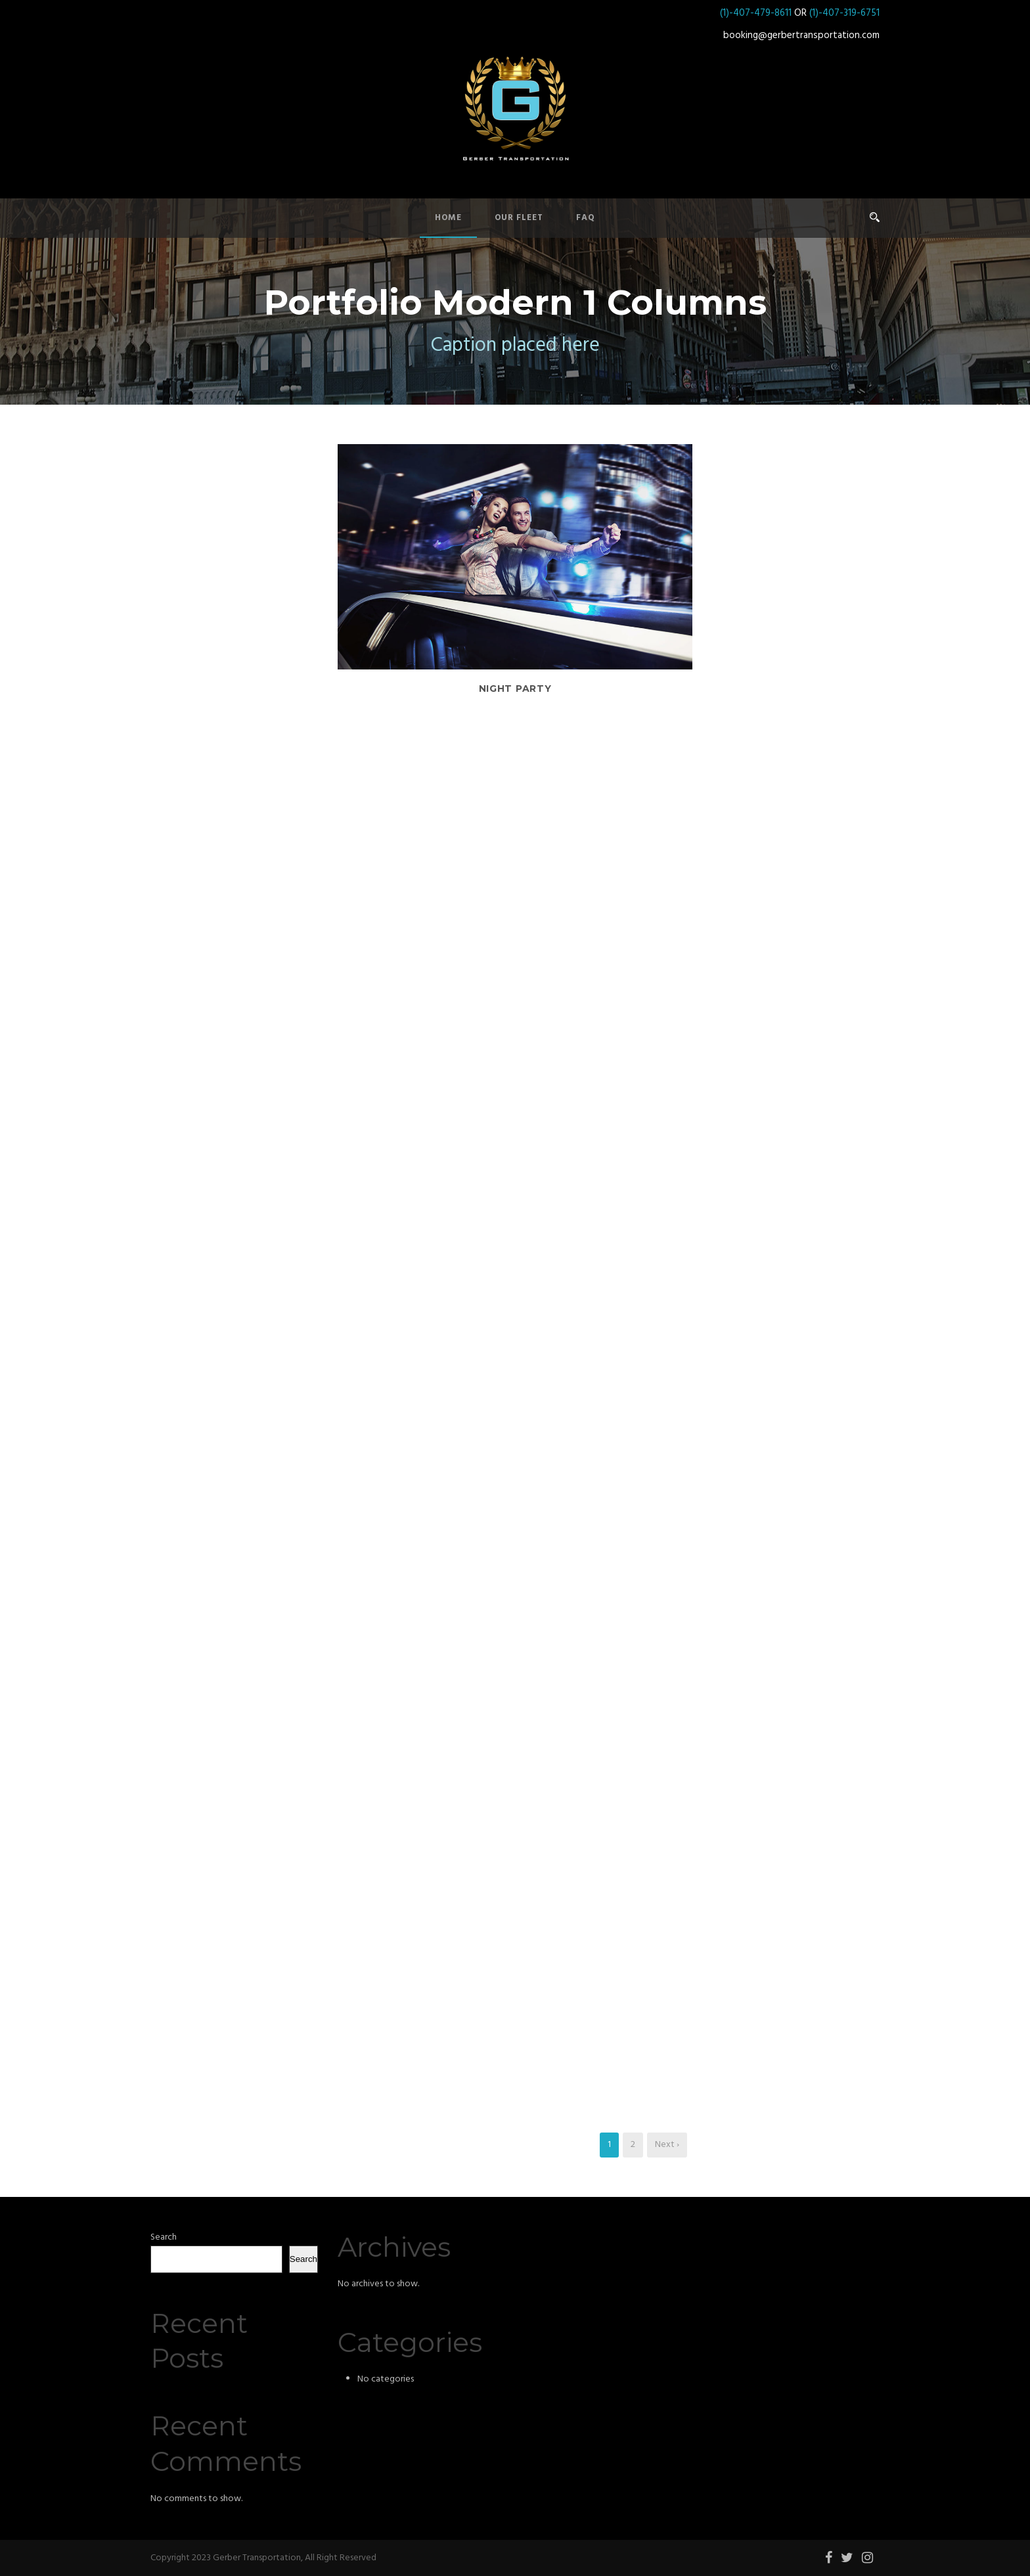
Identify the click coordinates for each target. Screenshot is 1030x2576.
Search (163, 2237)
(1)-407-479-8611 (756, 13)
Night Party (515, 688)
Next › (667, 2144)
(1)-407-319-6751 (844, 13)
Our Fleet (519, 218)
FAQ (585, 218)
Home (448, 218)
